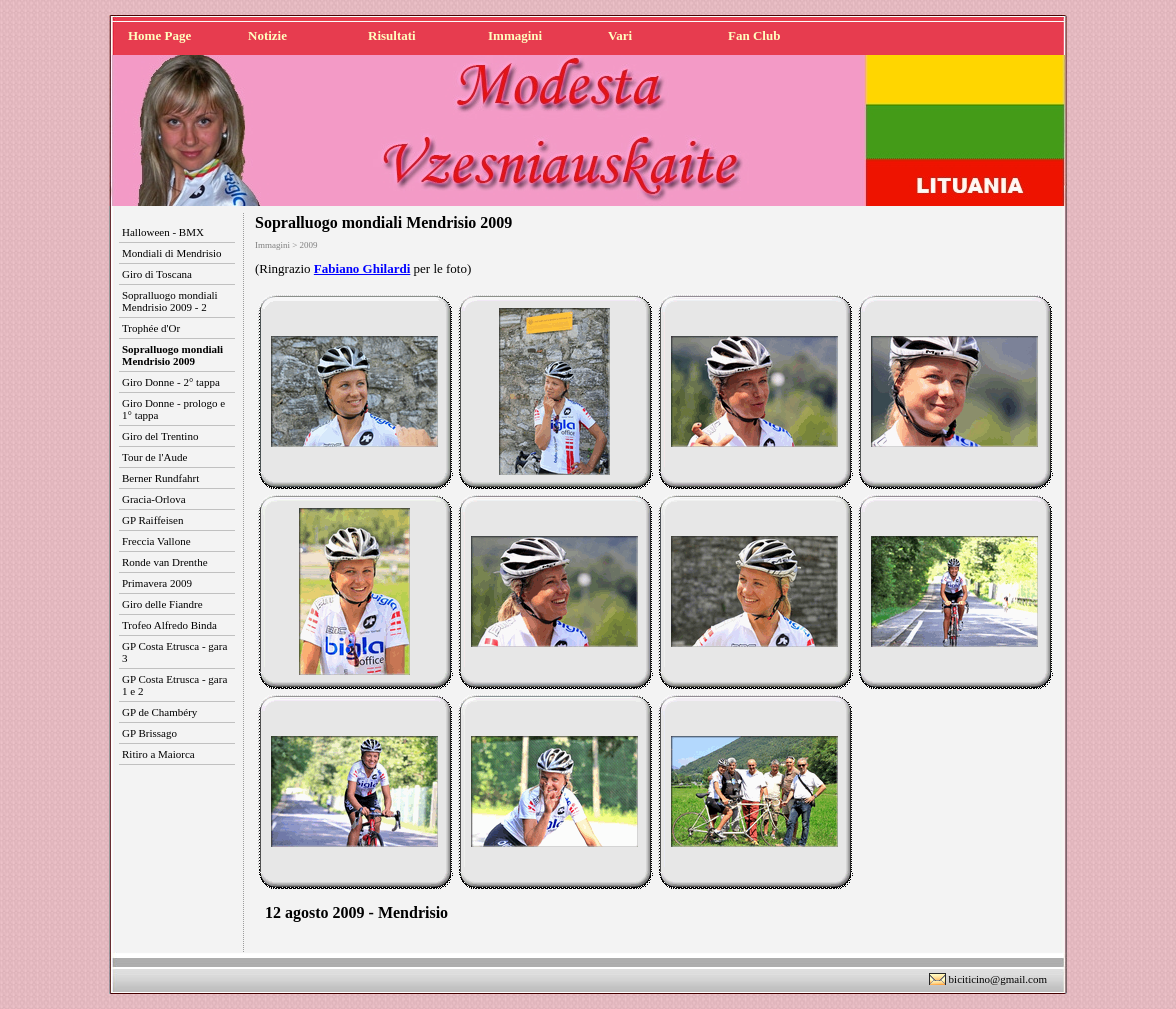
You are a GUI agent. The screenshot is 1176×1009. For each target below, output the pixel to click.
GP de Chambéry (159, 712)
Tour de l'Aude (154, 457)
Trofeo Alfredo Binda (169, 625)
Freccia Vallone (156, 541)
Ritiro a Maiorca (158, 754)
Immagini (515, 35)
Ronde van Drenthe (165, 562)
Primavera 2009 (157, 583)
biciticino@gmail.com (998, 979)
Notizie (267, 35)
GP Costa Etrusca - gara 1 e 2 (174, 685)
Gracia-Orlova (154, 499)
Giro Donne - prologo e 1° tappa (173, 409)
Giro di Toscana (157, 274)
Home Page (159, 35)
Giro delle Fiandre (162, 604)
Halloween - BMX (163, 232)
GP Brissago (149, 733)
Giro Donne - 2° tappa (171, 382)
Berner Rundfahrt (160, 478)
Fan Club (754, 35)
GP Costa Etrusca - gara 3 (174, 652)
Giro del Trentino (160, 436)
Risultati (392, 35)
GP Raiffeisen (152, 520)
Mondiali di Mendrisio (172, 253)
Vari (620, 35)
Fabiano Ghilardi (362, 268)
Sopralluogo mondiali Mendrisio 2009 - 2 (170, 301)
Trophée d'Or (151, 328)
